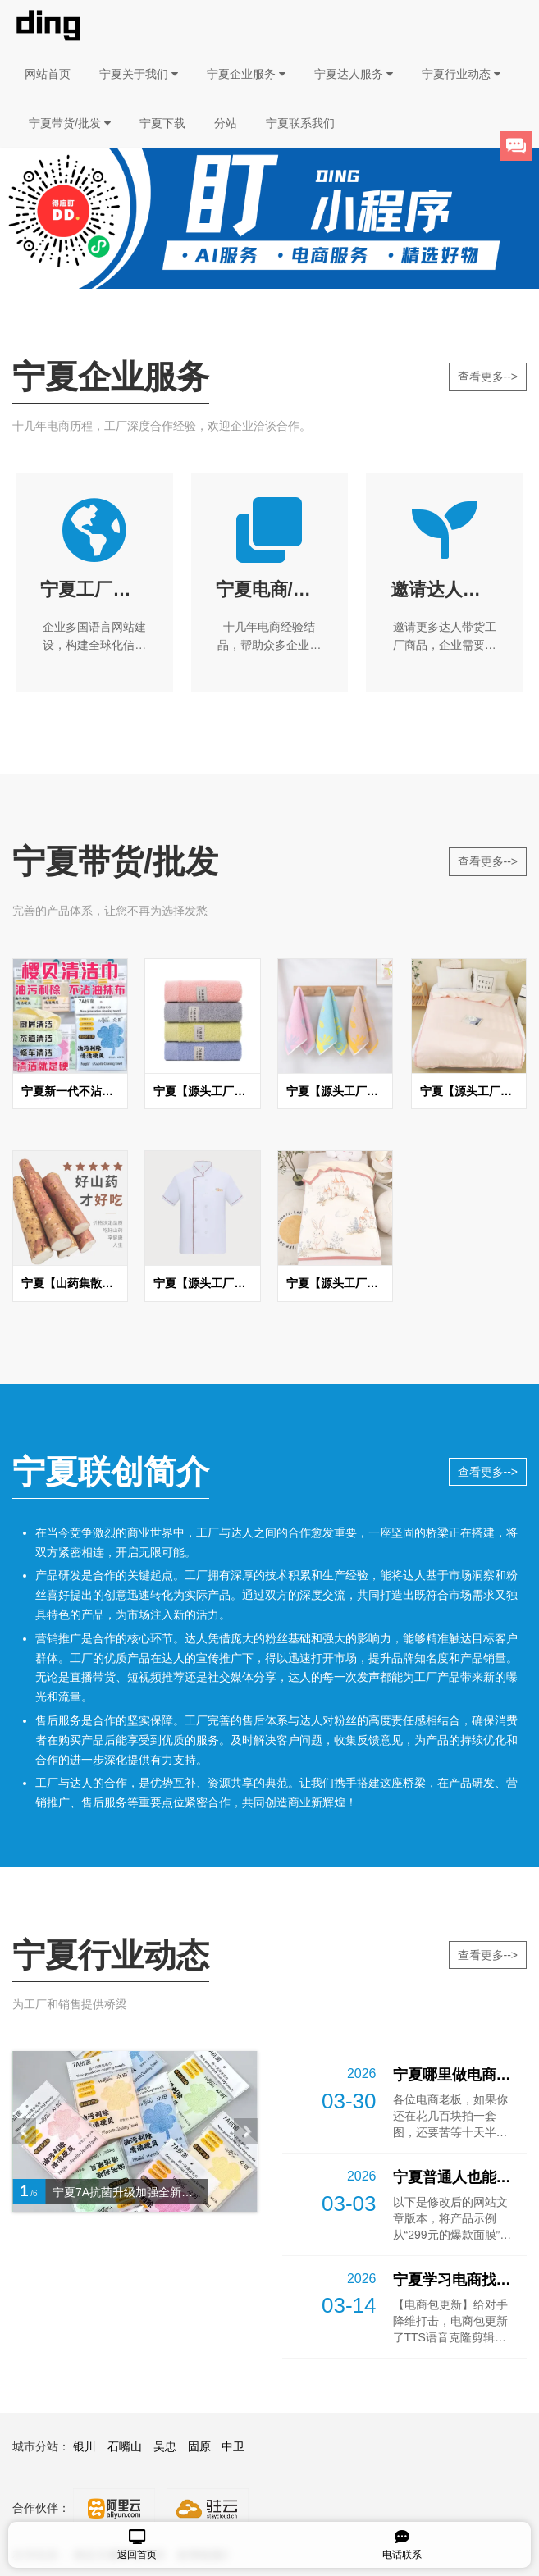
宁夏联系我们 (300, 123)
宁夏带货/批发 (70, 123)
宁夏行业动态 (461, 73)
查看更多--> (488, 376)
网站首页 (48, 73)
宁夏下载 (162, 123)
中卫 (233, 2446)
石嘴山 (124, 2446)
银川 (84, 2446)
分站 (225, 123)
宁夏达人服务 (353, 73)
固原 (199, 2446)
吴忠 (164, 2446)
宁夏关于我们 (138, 73)
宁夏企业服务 (246, 73)
